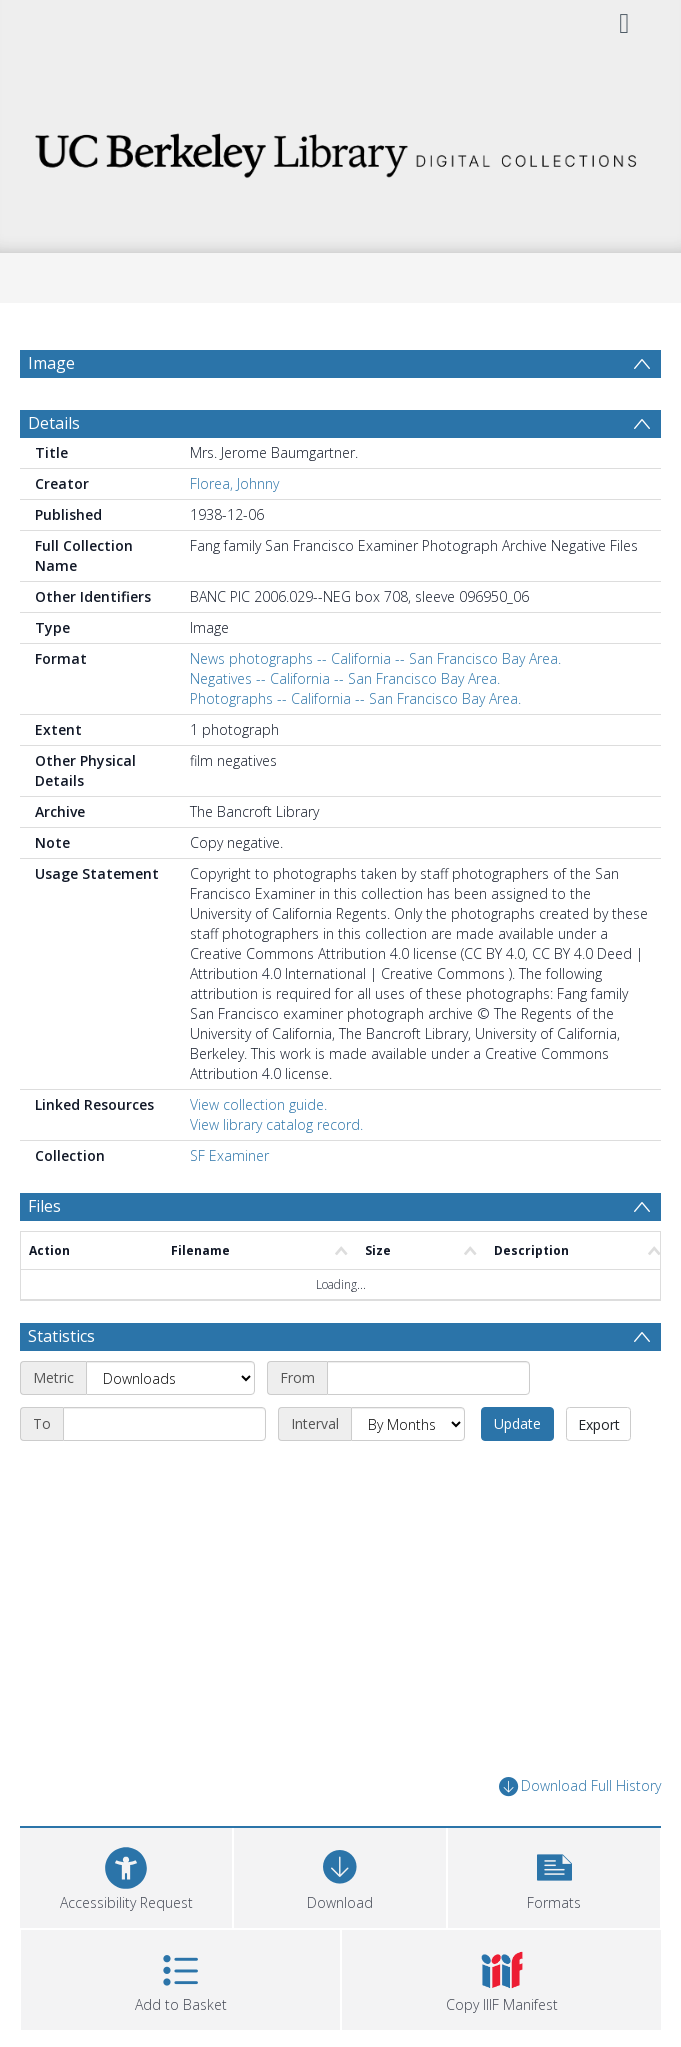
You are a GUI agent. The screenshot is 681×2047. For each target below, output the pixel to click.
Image (51, 363)
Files (44, 1206)
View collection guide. (258, 1104)
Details (54, 423)
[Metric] (170, 1378)
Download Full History (580, 1786)
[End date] (164, 1424)
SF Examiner (229, 1155)
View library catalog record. (276, 1124)
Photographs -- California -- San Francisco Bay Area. (355, 698)
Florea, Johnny (234, 483)
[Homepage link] (340, 149)
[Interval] (408, 1424)
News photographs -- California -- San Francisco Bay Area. (375, 658)
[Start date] (428, 1378)
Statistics (61, 1336)
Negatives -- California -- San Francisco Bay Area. (345, 678)
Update (517, 1423)
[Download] (340, 1875)
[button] (554, 1875)
